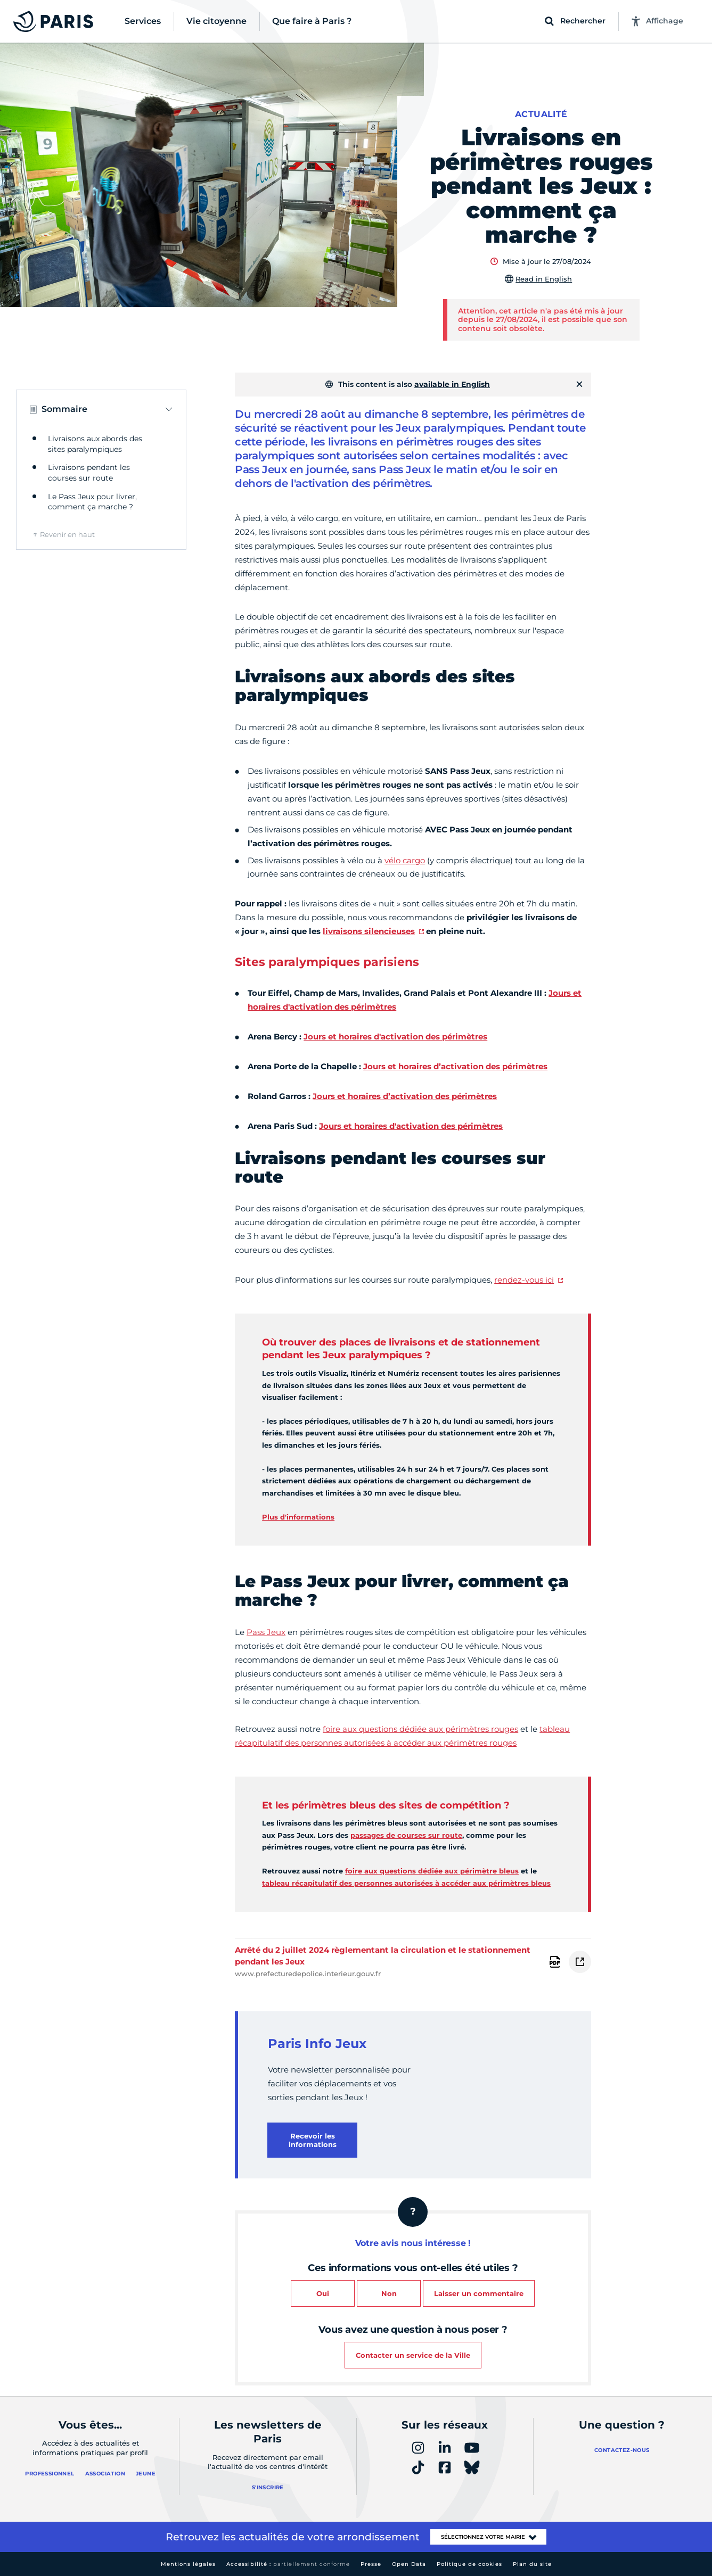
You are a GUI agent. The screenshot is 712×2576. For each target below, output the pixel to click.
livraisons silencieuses (369, 931)
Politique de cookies (469, 2564)
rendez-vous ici (524, 1280)
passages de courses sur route (406, 1835)
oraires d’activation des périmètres (425, 1096)
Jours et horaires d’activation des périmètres (455, 1066)
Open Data (409, 2564)
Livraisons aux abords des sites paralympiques (95, 444)
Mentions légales (188, 2564)
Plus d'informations (298, 1517)
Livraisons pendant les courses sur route (89, 473)
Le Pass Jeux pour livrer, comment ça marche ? (92, 502)
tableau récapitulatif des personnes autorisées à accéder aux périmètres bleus (406, 1883)
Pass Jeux (266, 1632)
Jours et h (333, 1096)
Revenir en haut (67, 534)
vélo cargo (404, 860)
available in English (452, 384)
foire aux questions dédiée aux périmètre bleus (432, 1871)
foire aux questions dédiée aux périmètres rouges (420, 1729)
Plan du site (532, 2564)
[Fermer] (579, 384)
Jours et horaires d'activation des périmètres (411, 1126)
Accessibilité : (288, 2564)
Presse (371, 2564)
